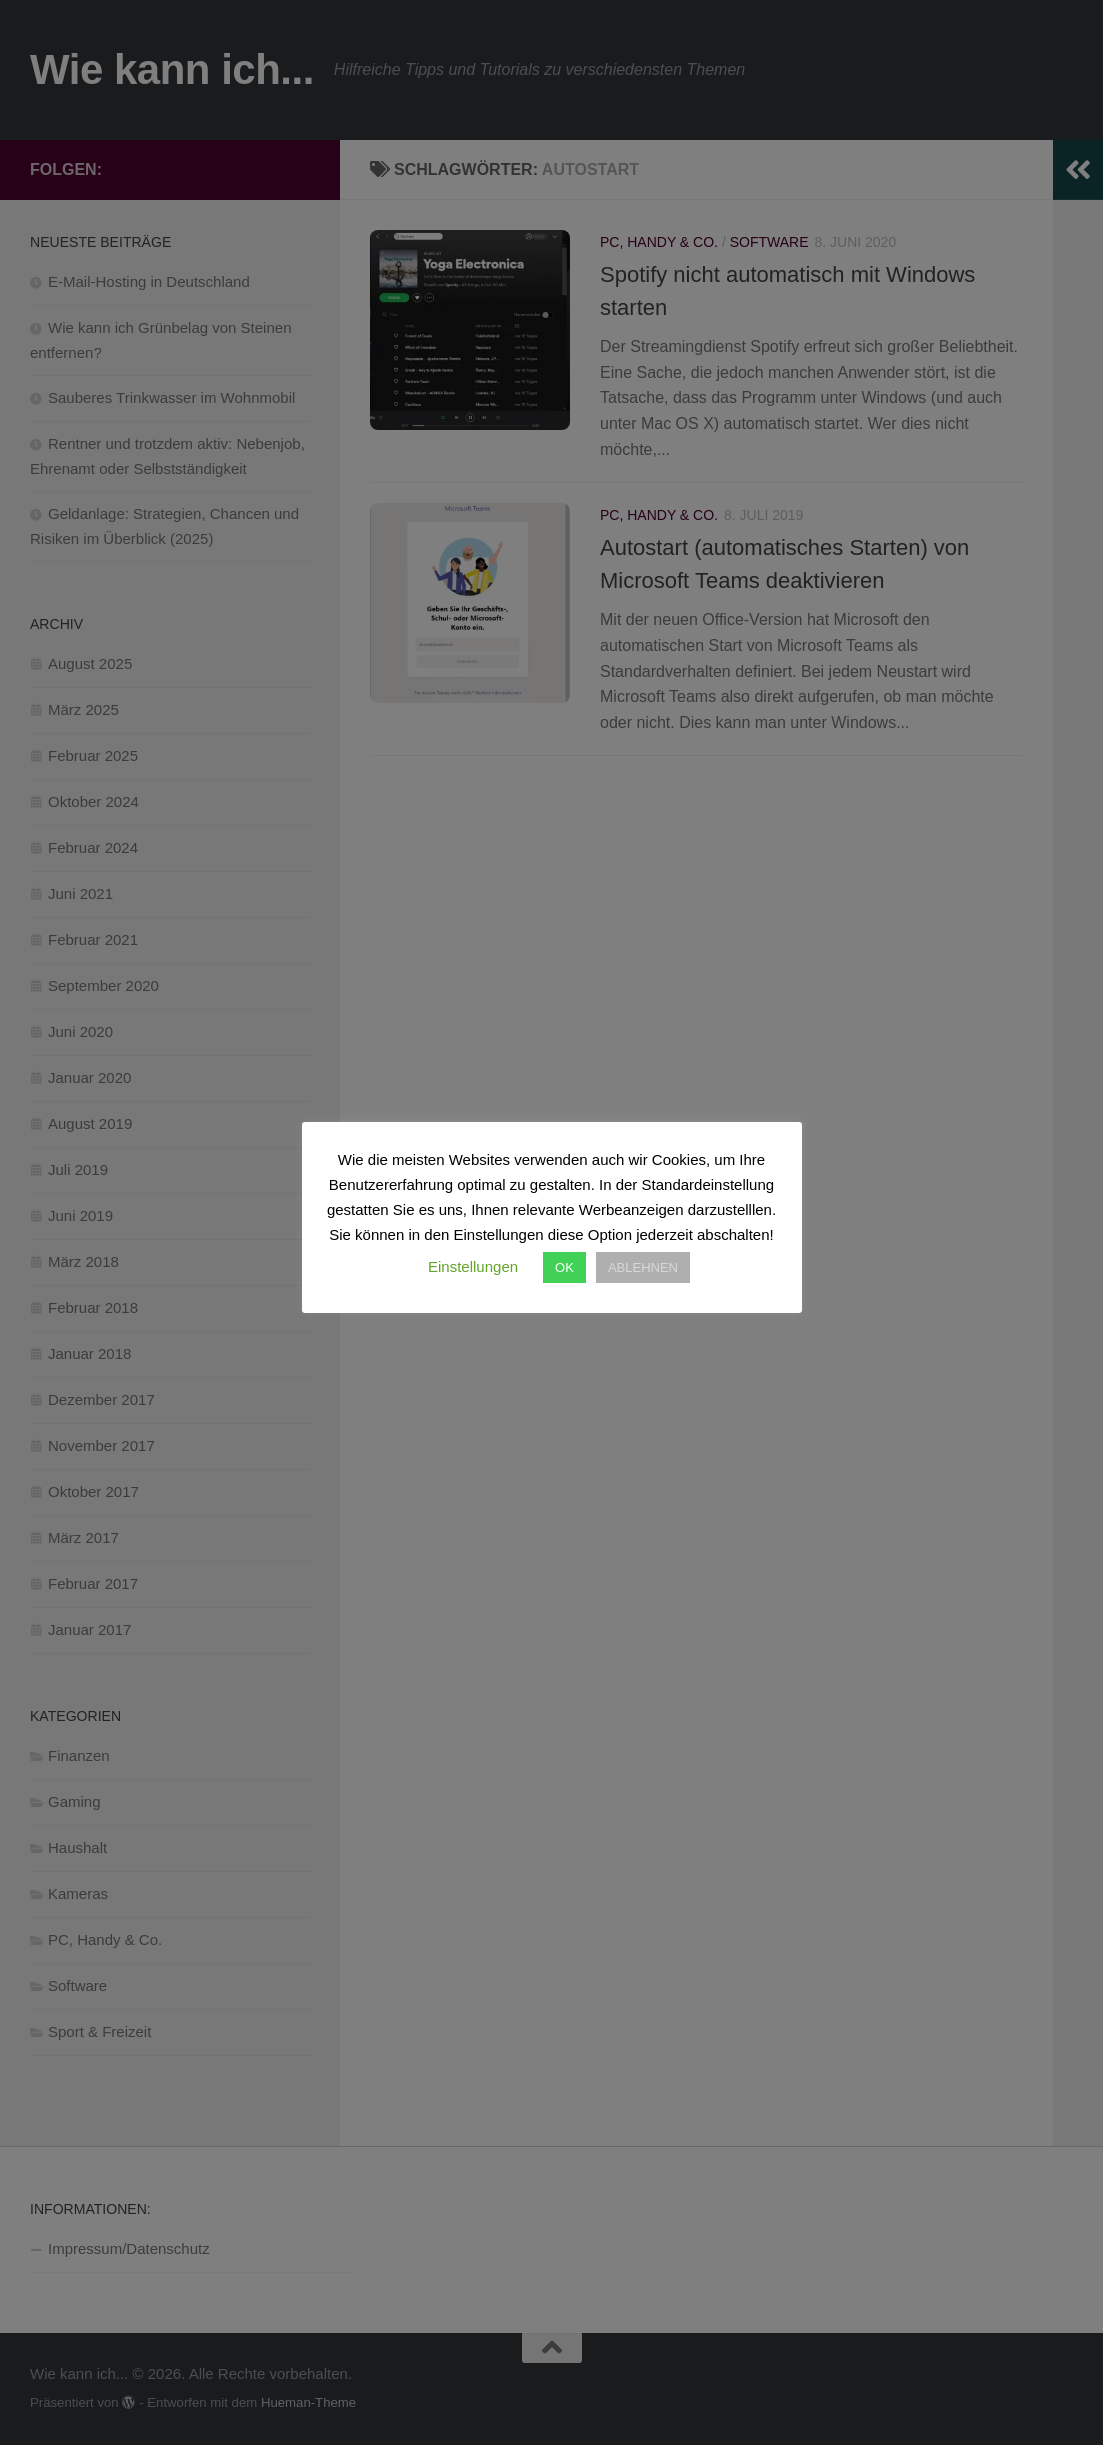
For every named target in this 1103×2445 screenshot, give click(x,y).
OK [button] (564, 1267)
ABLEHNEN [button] (643, 1267)
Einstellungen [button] (473, 1266)
